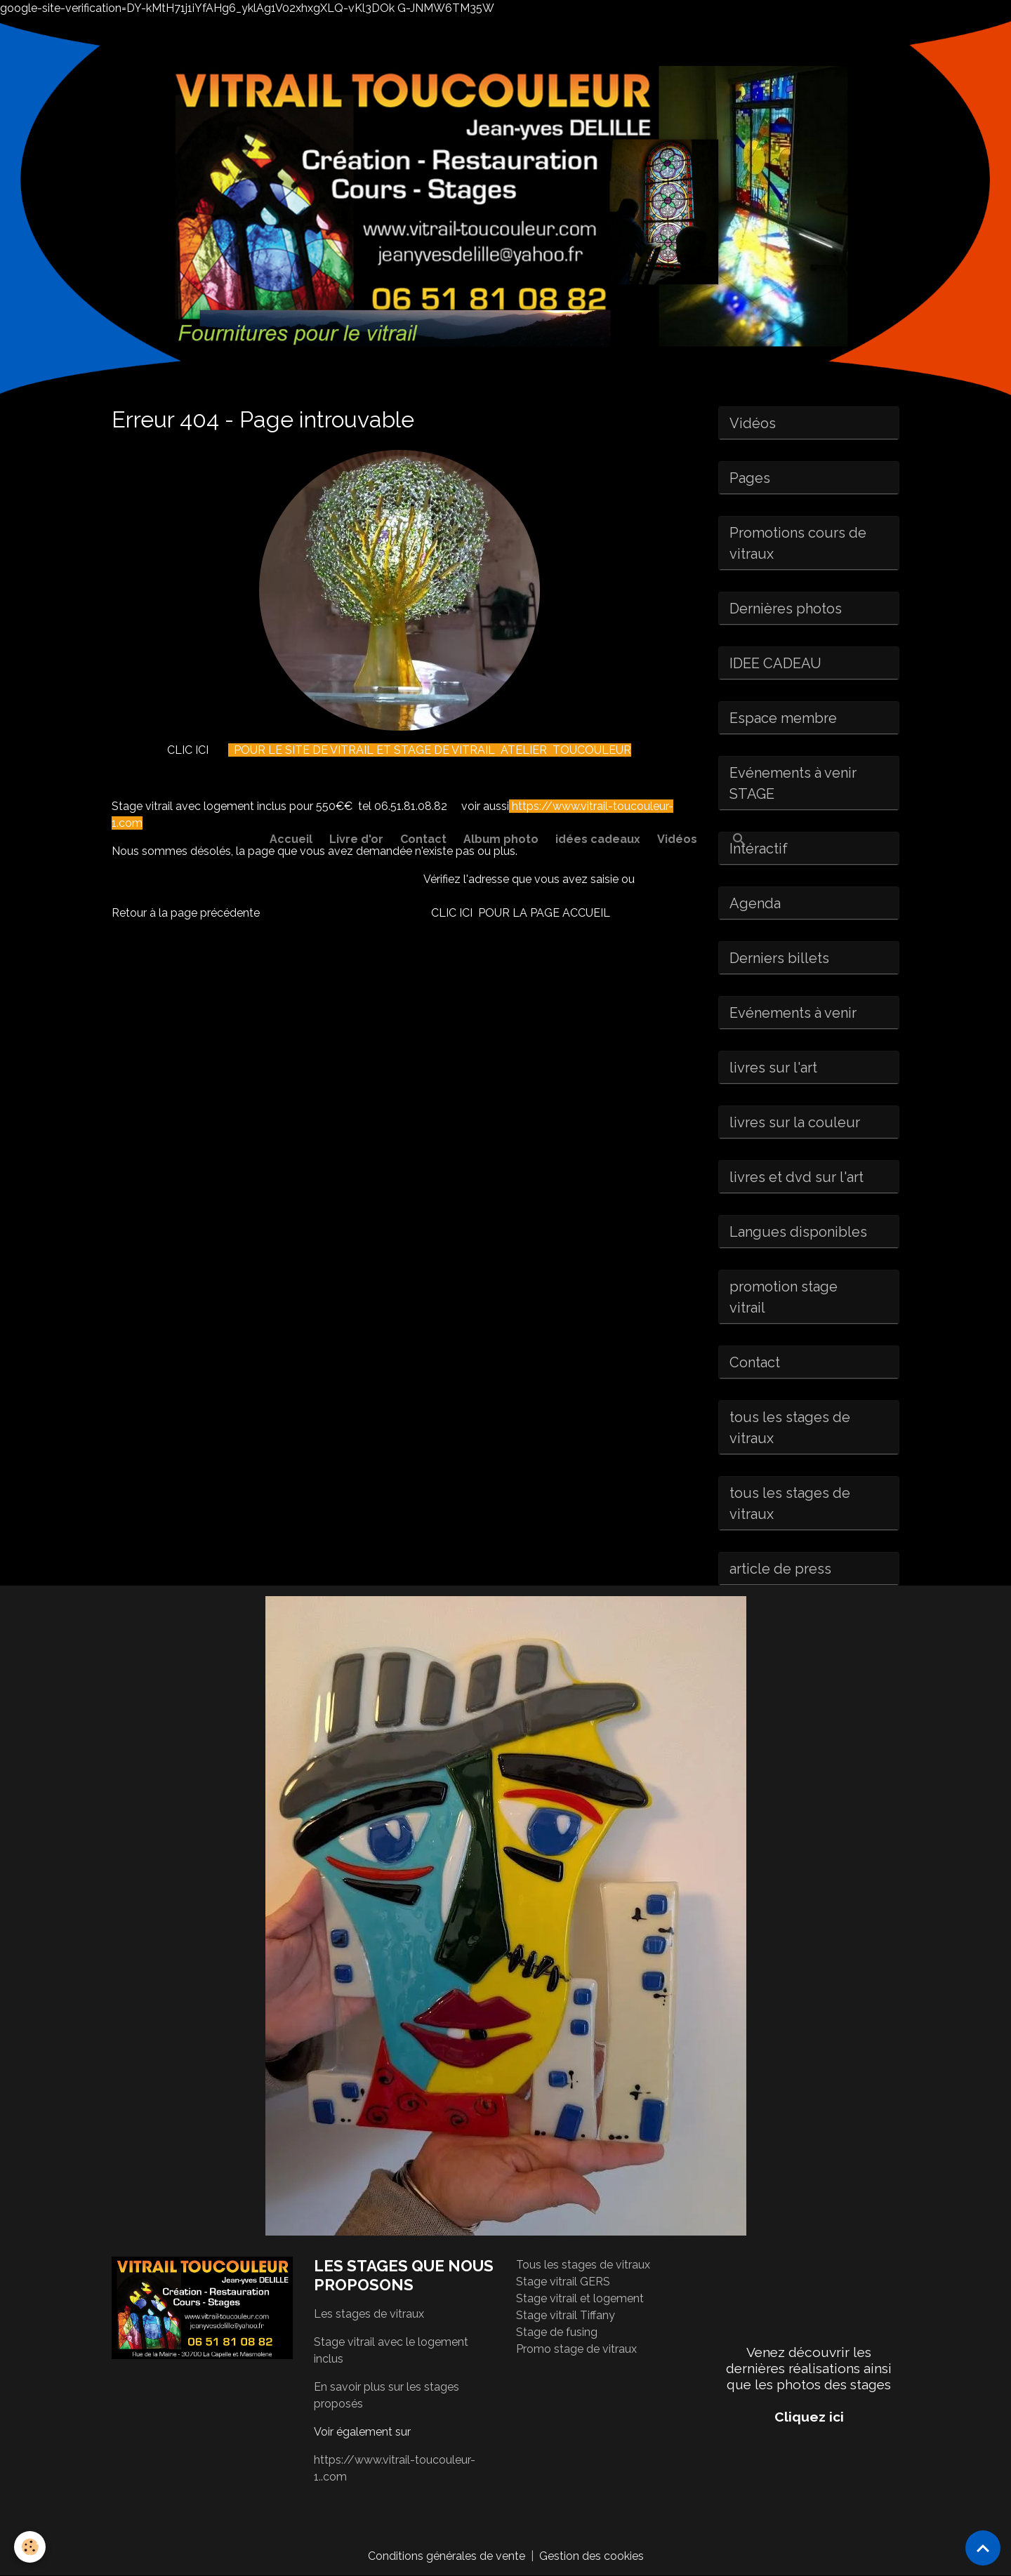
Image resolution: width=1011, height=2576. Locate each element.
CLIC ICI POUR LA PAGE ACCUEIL (520, 912)
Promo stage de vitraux (576, 2349)
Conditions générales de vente (446, 2556)
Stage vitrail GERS (563, 2281)
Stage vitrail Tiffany (565, 2315)
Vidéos (677, 839)
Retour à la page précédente (186, 912)
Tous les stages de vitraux (583, 2264)
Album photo (500, 839)
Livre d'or (356, 839)
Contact (423, 839)
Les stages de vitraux (369, 2314)
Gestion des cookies (591, 2556)
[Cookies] (30, 2547)
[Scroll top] (982, 2547)
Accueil (291, 839)
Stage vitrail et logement (580, 2298)
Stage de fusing (556, 2332)
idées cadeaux (597, 839)
